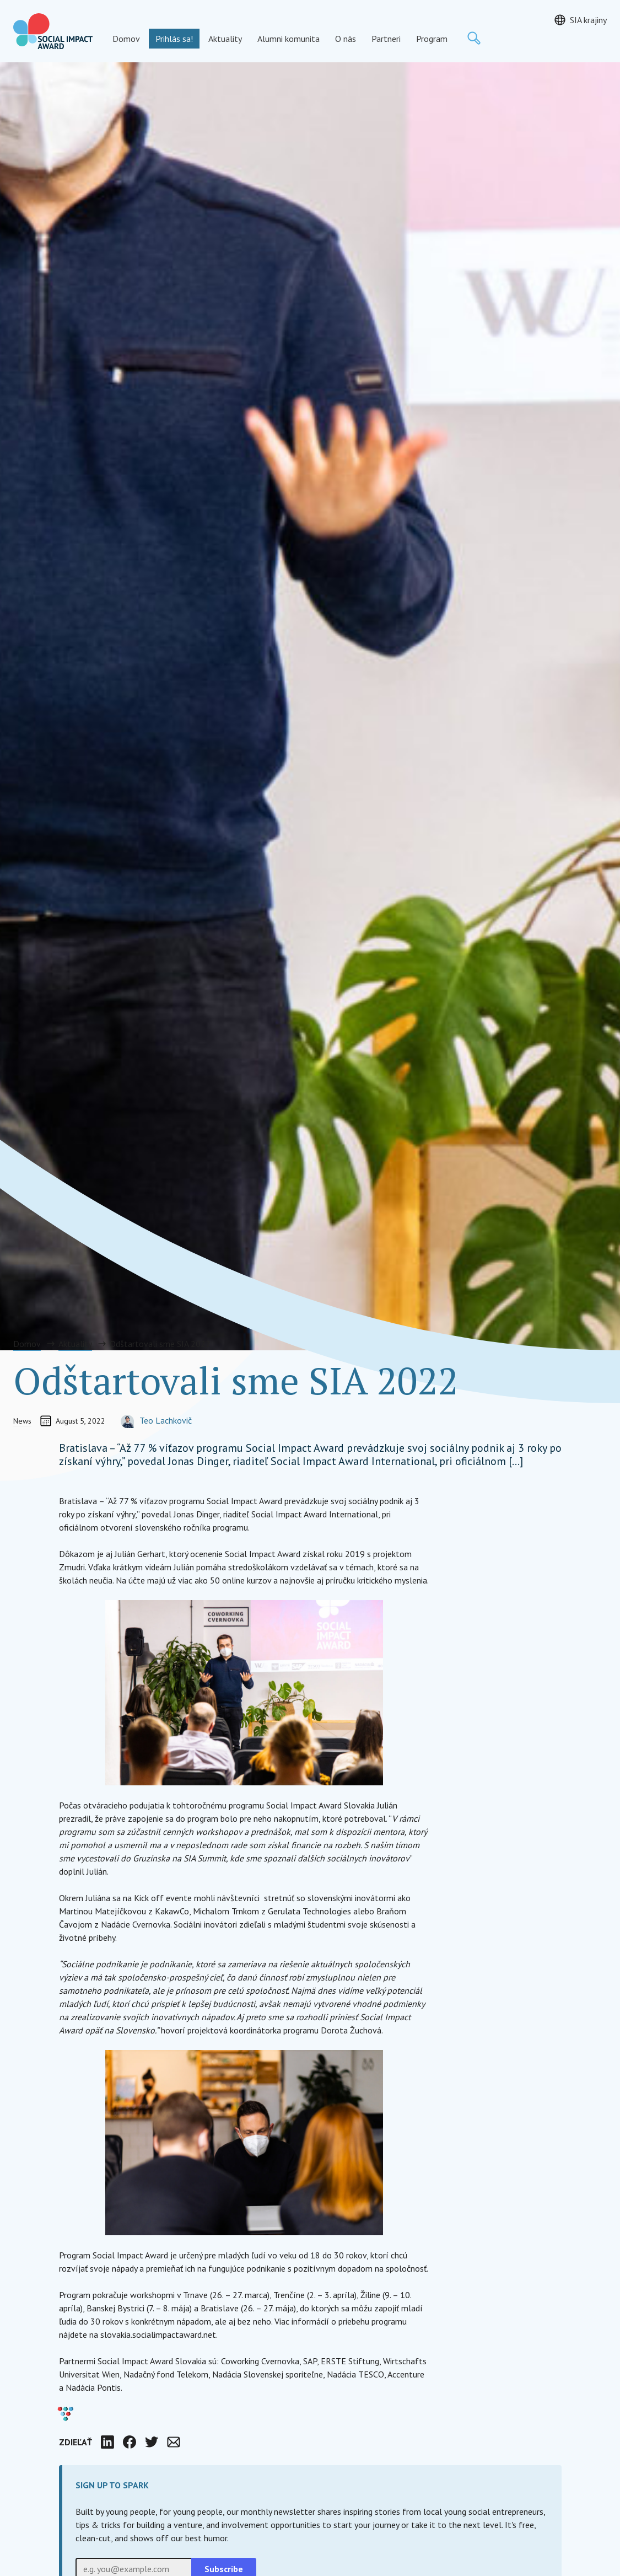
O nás (345, 38)
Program (432, 38)
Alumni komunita (288, 38)
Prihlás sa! (174, 38)
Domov (126, 38)
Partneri (386, 38)
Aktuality (225, 38)
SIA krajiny (588, 19)
